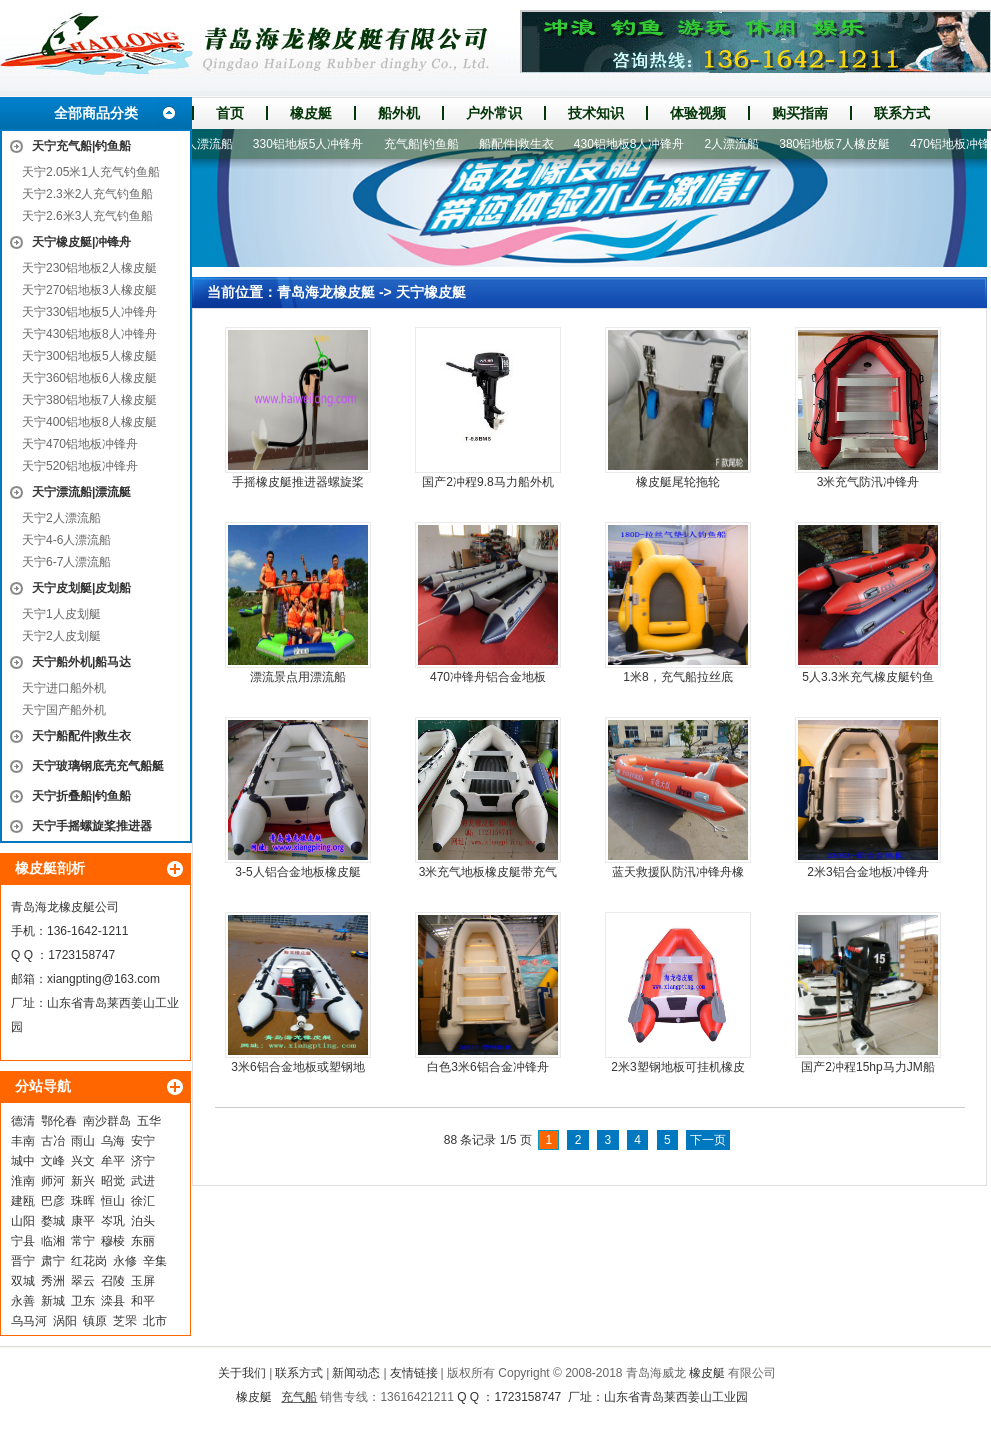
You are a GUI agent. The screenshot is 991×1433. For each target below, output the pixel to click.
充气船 (299, 1397)
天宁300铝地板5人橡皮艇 (89, 356)
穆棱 (113, 1241)
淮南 (23, 1181)
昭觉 (113, 1181)
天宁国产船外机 (64, 710)
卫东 (83, 1301)
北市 (155, 1321)
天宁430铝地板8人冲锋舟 (89, 334)
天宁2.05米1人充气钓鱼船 (91, 172)
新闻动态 (356, 1373)
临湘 (53, 1241)
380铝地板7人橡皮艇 (843, 144)
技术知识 (596, 113)
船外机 (399, 113)
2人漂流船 (741, 144)
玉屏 (143, 1281)
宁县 (23, 1241)
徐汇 (143, 1201)
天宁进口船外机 (64, 688)
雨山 (83, 1141)
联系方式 (902, 113)
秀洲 (53, 1281)
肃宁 (53, 1261)
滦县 (113, 1301)
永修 (125, 1261)
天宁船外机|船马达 (81, 662)
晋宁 (23, 1261)
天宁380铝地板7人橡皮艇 (89, 400)
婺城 (53, 1221)
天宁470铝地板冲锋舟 (80, 444)
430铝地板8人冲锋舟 (638, 144)
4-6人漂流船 (208, 144)
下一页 (708, 1140)
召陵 (113, 1281)
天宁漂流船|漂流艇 (81, 492)
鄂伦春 (59, 1121)
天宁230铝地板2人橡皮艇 (89, 268)
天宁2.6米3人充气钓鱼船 (87, 216)
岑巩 (113, 1221)
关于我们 (242, 1373)
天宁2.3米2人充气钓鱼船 (87, 194)
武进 (143, 1181)
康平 (83, 1221)
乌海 (113, 1141)
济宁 (143, 1161)
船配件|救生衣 (525, 144)
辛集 (155, 1261)
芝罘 (125, 1321)
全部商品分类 (96, 113)
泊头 (143, 1221)
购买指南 (800, 113)
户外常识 (494, 113)
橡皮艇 (311, 113)
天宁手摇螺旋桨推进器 (92, 826)
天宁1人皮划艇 (61, 614)
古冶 (53, 1141)
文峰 (53, 1161)
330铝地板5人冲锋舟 (317, 144)
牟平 (113, 1161)
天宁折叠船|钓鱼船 (81, 796)
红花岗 (89, 1261)
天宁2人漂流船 (61, 518)
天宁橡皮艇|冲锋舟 (81, 242)
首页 (230, 113)
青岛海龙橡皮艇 (326, 292)
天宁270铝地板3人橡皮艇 (89, 290)
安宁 (143, 1141)
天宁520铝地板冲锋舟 (80, 466)
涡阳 (65, 1321)
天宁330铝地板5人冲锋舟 (89, 312)
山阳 (23, 1221)
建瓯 (23, 1201)
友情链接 (414, 1373)
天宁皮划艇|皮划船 (81, 588)
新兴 (83, 1181)
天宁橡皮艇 (431, 292)
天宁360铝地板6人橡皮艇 (89, 378)
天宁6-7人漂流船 (66, 562)
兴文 (83, 1161)
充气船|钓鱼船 (430, 144)
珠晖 (83, 1201)
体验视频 (698, 113)
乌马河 (29, 1321)
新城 (53, 1301)
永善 (23, 1301)
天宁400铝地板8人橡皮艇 (89, 422)
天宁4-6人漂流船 (66, 540)
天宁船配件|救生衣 (81, 736)
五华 (149, 1121)
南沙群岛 (107, 1121)
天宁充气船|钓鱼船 (81, 146)
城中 (23, 1161)
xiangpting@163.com (103, 979)
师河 (53, 1181)
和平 (143, 1301)
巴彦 (53, 1201)
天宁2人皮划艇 (61, 636)
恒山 (113, 1201)
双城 (23, 1281)
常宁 (83, 1241)
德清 (23, 1121)
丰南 (23, 1141)
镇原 (95, 1321)
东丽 (143, 1241)
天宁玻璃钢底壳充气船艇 (98, 766)
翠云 (83, 1281)
